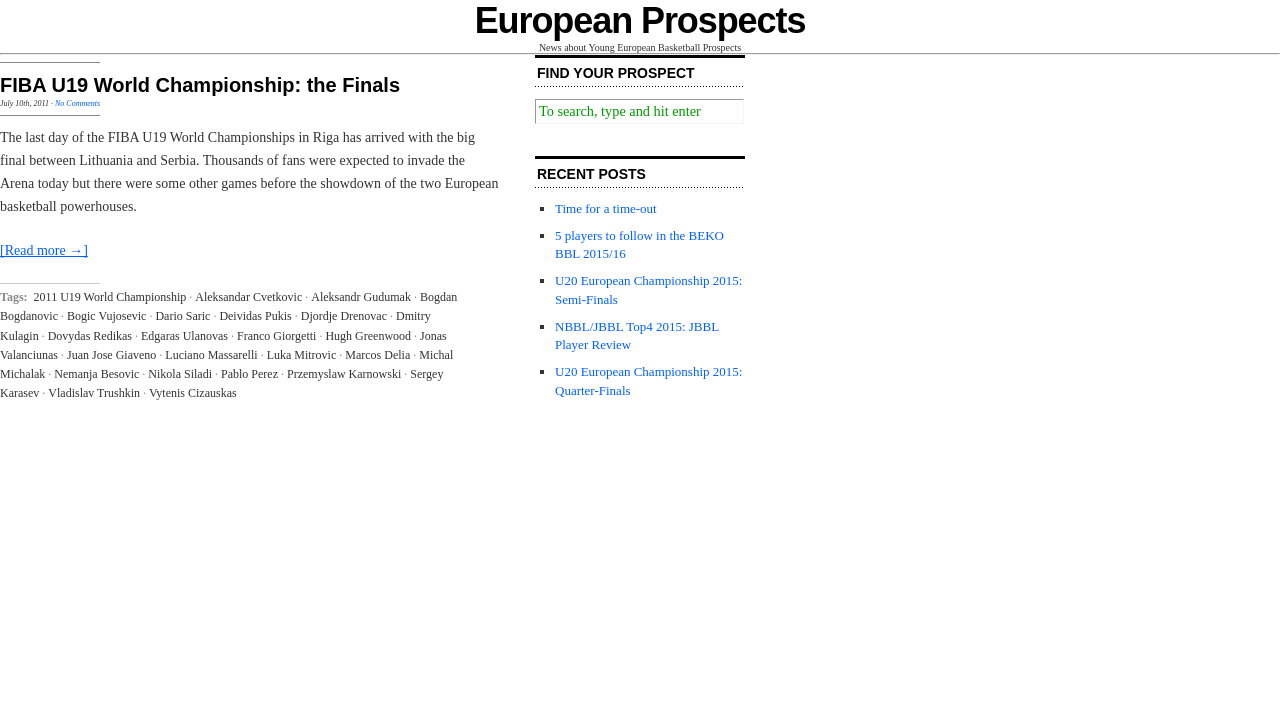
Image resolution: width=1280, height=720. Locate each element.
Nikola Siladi (180, 374)
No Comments (77, 103)
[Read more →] (44, 250)
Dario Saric (182, 316)
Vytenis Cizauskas (193, 393)
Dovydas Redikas (90, 336)
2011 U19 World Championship (110, 297)
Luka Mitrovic (302, 355)
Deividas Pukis (255, 316)
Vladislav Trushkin (94, 393)
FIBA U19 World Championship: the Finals (200, 85)
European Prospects (640, 20)
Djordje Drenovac (344, 316)
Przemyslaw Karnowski (344, 374)
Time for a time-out (606, 208)
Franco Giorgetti (276, 336)
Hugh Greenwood (368, 336)
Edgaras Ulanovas (184, 336)
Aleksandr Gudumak (361, 297)
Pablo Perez (249, 374)
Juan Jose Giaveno (111, 355)
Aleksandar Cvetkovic (248, 297)
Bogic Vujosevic (106, 316)
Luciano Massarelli (211, 355)
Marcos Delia (377, 355)
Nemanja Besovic (96, 374)
